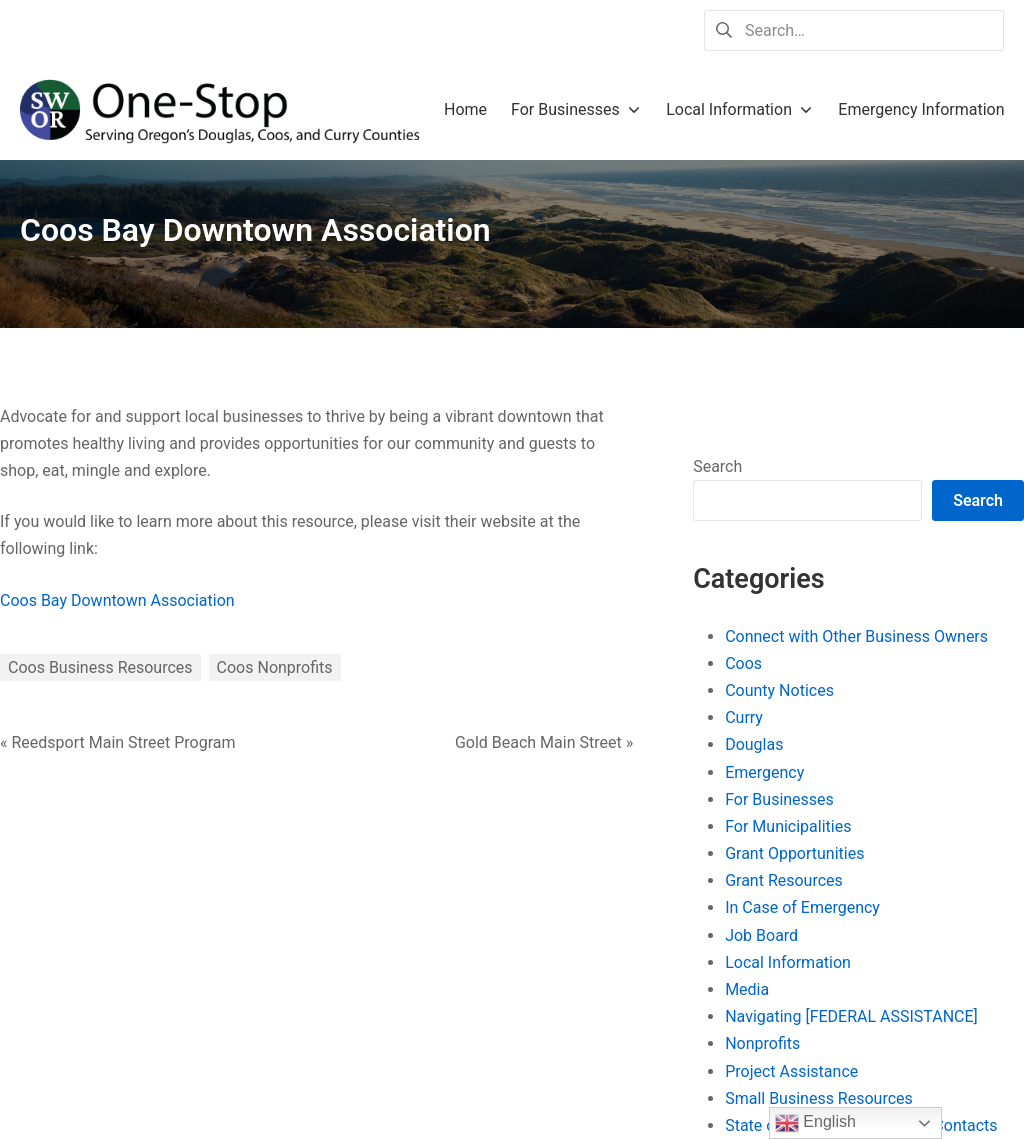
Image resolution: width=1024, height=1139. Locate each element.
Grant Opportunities (794, 853)
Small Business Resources (819, 1098)
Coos (743, 663)
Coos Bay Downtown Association (117, 600)
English (815, 1123)
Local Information (788, 962)
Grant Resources (784, 880)
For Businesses (779, 799)
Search (717, 466)
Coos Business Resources (100, 667)
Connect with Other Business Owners (856, 636)
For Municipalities (788, 826)
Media (747, 989)
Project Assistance (791, 1071)
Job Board (761, 935)
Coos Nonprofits (275, 667)
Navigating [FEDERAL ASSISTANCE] (851, 1016)
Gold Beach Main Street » (544, 742)
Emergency (764, 772)
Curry (744, 717)
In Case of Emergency (802, 907)
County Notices (779, 690)
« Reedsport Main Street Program (118, 742)
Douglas (754, 744)
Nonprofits (762, 1043)
